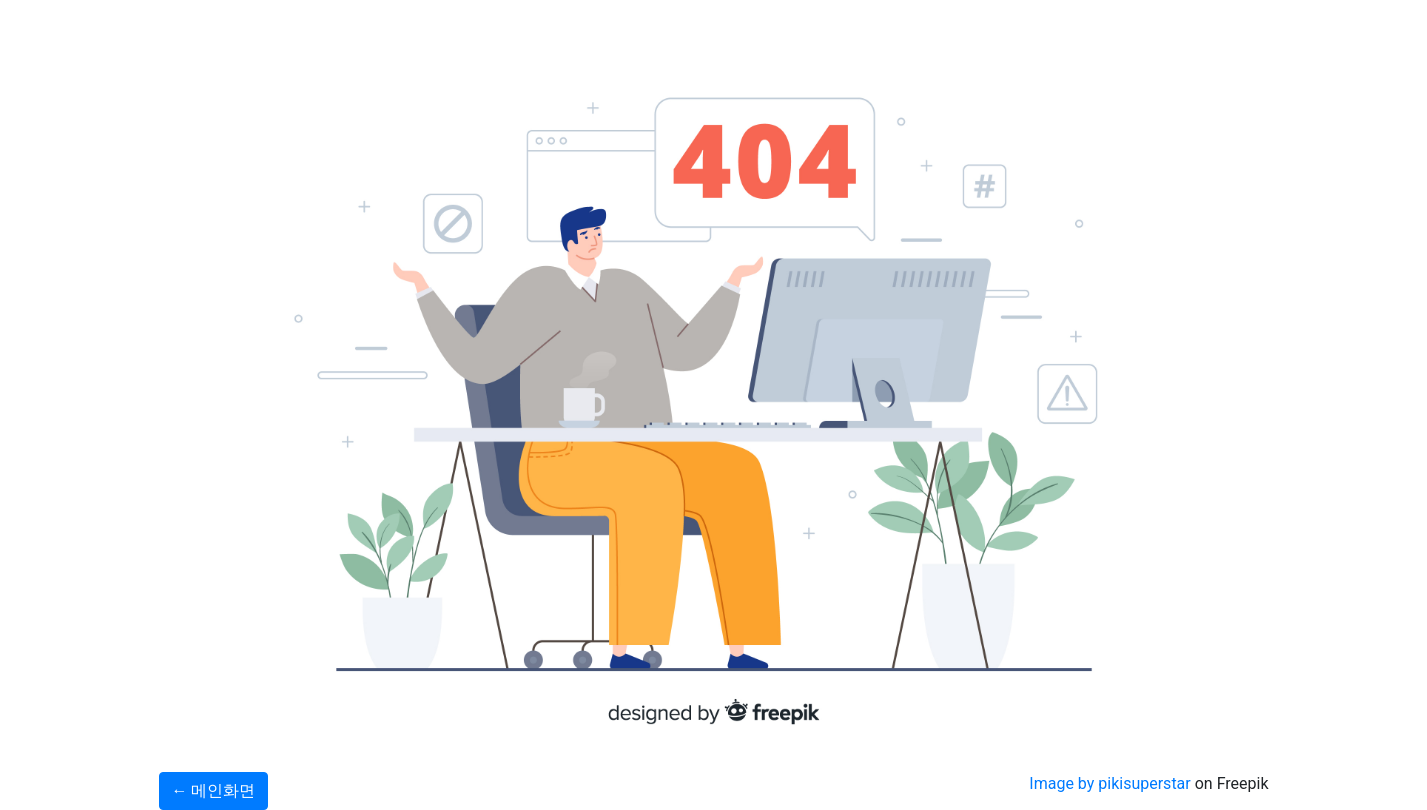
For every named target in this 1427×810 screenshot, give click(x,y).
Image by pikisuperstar (1109, 783)
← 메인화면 (214, 790)
